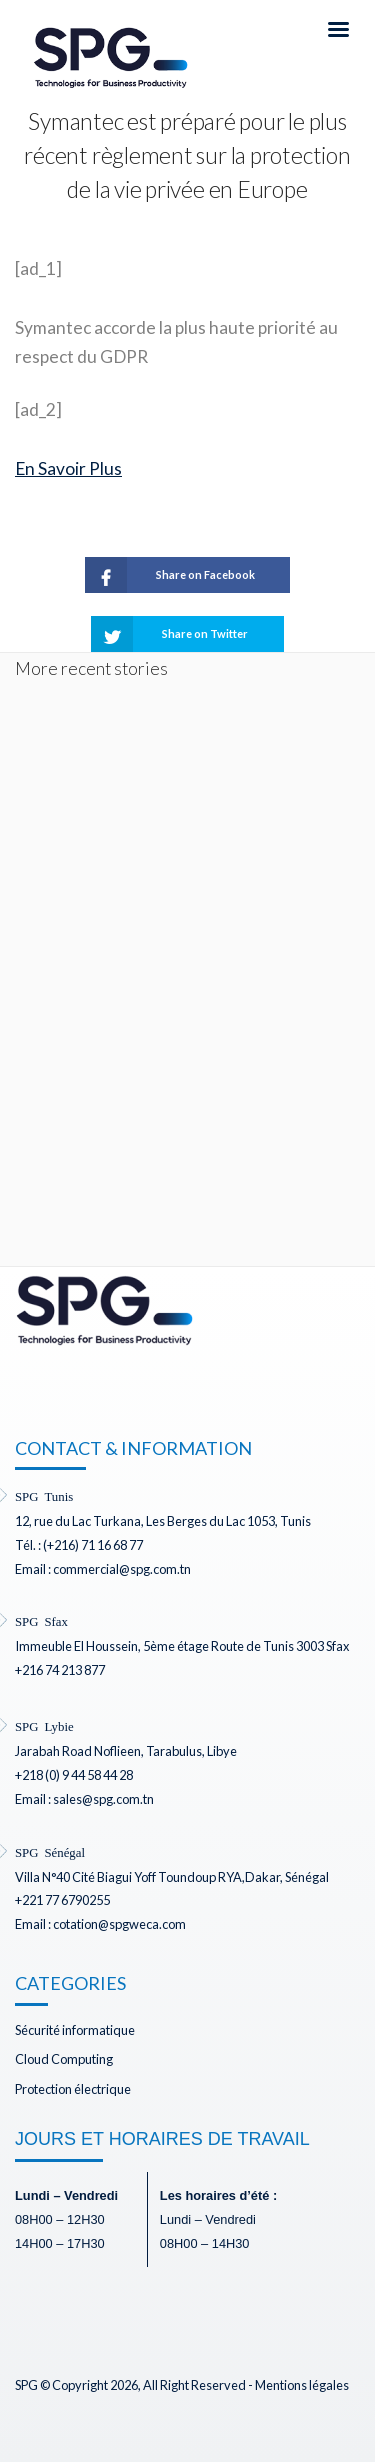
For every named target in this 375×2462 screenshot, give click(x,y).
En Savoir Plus (68, 468)
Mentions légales (302, 2385)
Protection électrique (73, 2089)
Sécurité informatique (75, 2030)
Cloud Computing (64, 2059)
